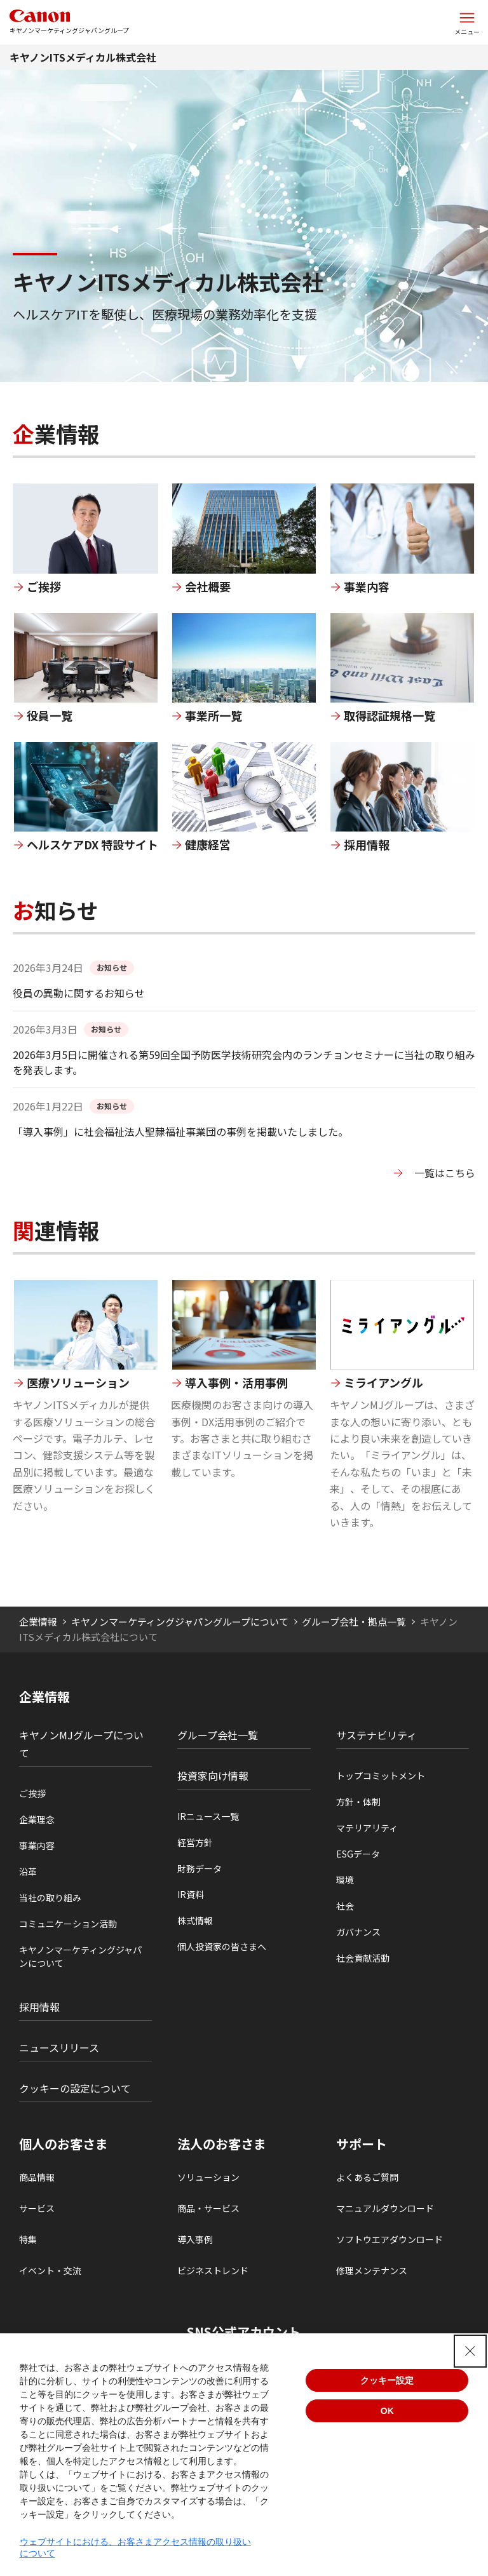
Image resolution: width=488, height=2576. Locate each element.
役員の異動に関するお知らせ (79, 993)
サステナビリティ (376, 1735)
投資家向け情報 (212, 1775)
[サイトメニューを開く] (467, 22)
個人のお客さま (63, 2144)
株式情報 (195, 1920)
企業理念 (37, 1819)
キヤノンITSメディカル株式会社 (83, 57)
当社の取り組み (50, 1897)
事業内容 (37, 1845)
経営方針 (195, 1842)
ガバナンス (358, 1931)
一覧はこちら (444, 1172)
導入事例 (195, 2239)
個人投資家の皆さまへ (221, 1946)
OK (387, 2411)
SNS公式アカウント (244, 2332)
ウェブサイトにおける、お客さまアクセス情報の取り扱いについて (135, 2547)
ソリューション (208, 2177)
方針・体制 (358, 1801)
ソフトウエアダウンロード (389, 2239)
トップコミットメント (380, 1775)
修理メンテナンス (371, 2270)
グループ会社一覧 (217, 1735)
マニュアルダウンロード (385, 2208)
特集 (28, 2239)
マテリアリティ (367, 1827)
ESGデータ (358, 1853)
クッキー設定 (387, 2380)
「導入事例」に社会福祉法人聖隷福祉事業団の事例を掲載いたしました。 (180, 1131)
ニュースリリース (59, 2047)
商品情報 (37, 2177)
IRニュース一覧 (208, 1816)
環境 (345, 1879)
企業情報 (38, 1621)
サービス (37, 2208)
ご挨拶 (32, 1793)
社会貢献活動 (363, 1958)
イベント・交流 (50, 2270)
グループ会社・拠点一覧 (354, 1621)
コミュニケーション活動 (68, 1923)
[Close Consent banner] (470, 2351)
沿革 (28, 1871)
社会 (345, 1905)
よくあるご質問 (367, 2177)
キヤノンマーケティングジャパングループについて (179, 1621)
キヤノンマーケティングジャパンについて (80, 1956)
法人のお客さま (221, 2144)
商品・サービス (208, 2208)
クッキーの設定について (75, 2088)
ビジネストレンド (212, 2270)
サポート (361, 2144)
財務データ (199, 1868)
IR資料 (190, 1894)
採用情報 (39, 2006)
